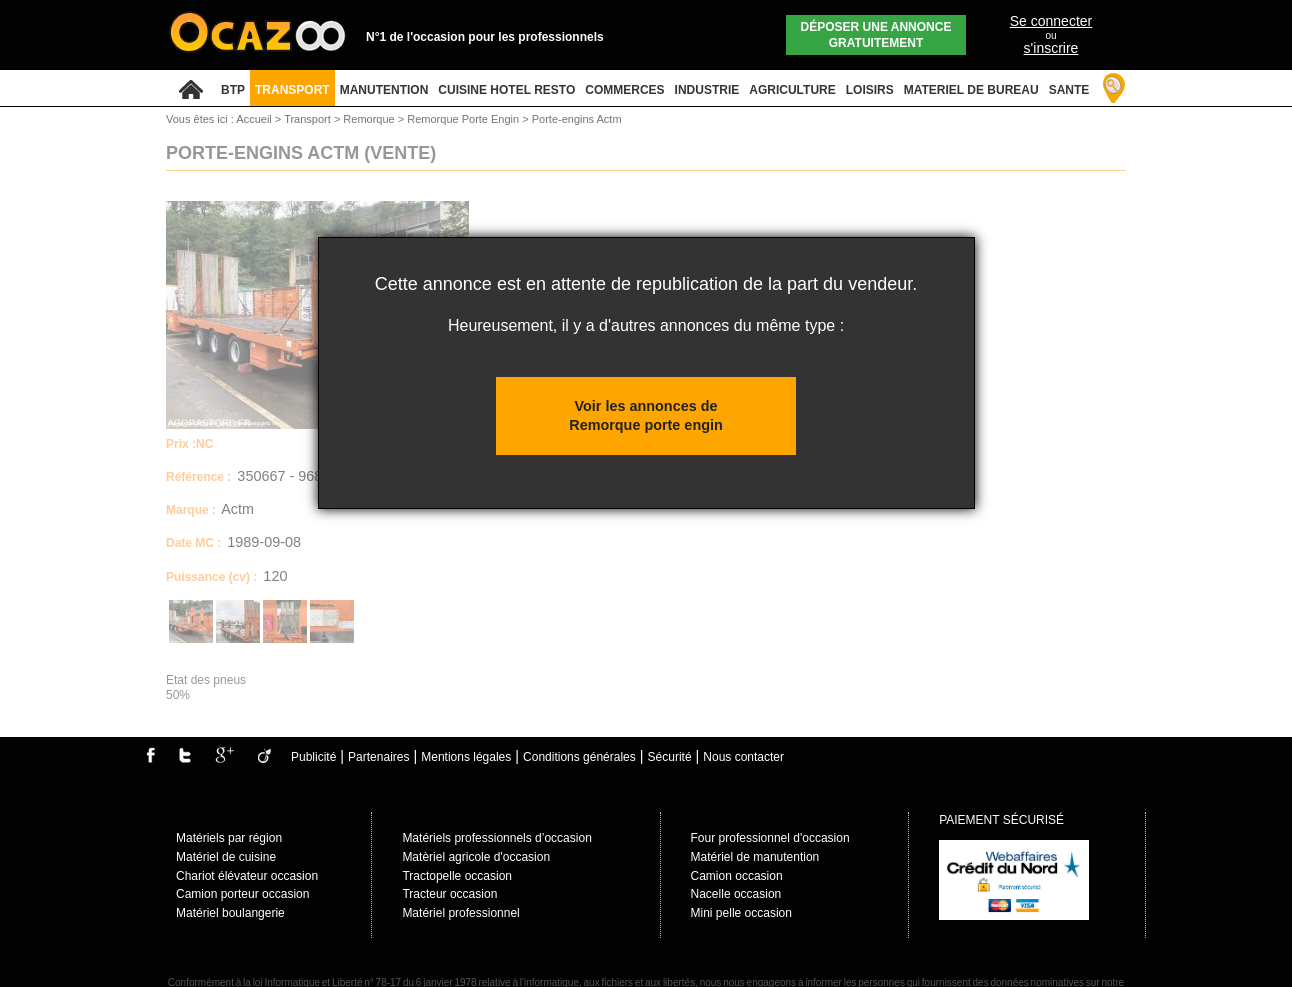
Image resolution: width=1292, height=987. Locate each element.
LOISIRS (870, 90)
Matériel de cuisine (226, 857)
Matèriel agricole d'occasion (476, 857)
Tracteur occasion (449, 894)
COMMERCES (624, 90)
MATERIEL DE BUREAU (971, 90)
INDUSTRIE (707, 90)
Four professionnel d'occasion (770, 838)
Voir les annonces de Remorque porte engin (646, 415)
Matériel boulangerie (230, 913)
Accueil (253, 119)
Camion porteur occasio (239, 894)
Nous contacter (743, 757)
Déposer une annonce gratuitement (876, 35)
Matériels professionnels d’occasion (496, 838)
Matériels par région (229, 838)
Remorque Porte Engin (464, 119)
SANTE (1069, 90)
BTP (233, 90)
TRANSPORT (292, 90)
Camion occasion (737, 876)
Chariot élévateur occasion (247, 876)
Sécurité (670, 757)
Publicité (313, 757)
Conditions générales (579, 757)
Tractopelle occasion (457, 876)
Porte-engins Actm (577, 119)
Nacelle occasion (736, 894)
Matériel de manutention (755, 857)
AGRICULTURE (792, 90)
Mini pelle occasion (741, 913)
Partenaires (378, 757)
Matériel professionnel (460, 913)
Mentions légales (466, 757)
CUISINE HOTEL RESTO (506, 90)
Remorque (370, 119)
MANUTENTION (384, 90)
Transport (309, 119)
